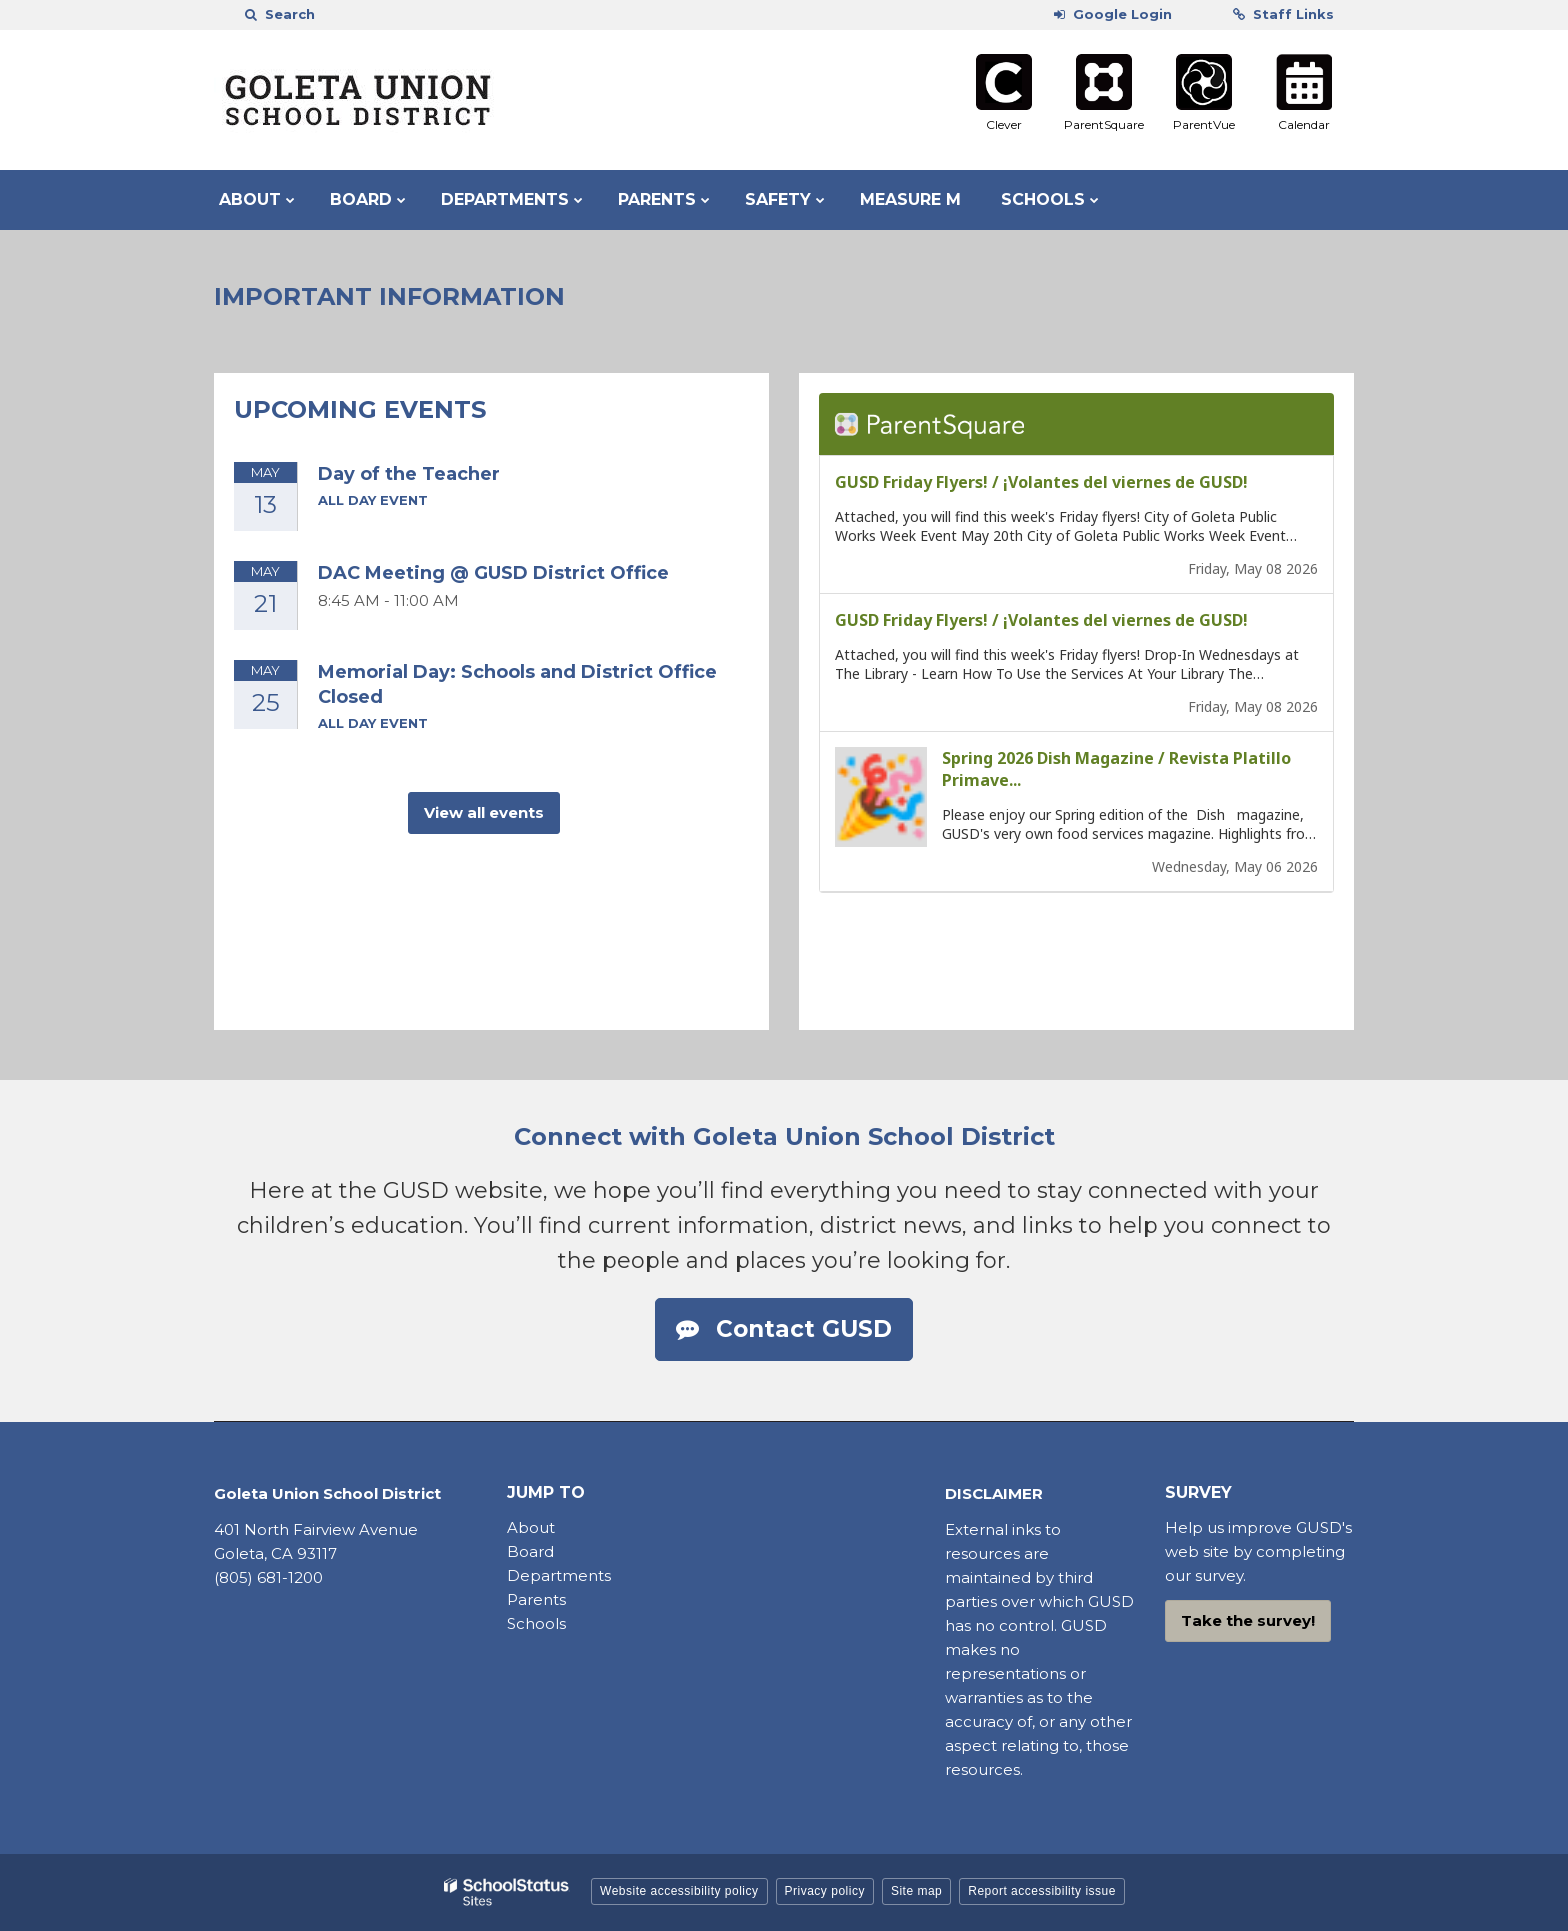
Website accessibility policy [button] (679, 1891)
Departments (559, 1575)
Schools (536, 1623)
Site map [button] (916, 1891)
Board (532, 1551)
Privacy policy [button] (825, 1891)
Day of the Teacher (409, 474)
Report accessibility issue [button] (1042, 1891)
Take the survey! (1248, 1620)
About (531, 1527)
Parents (536, 1599)
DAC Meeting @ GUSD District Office (493, 573)
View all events (484, 812)
